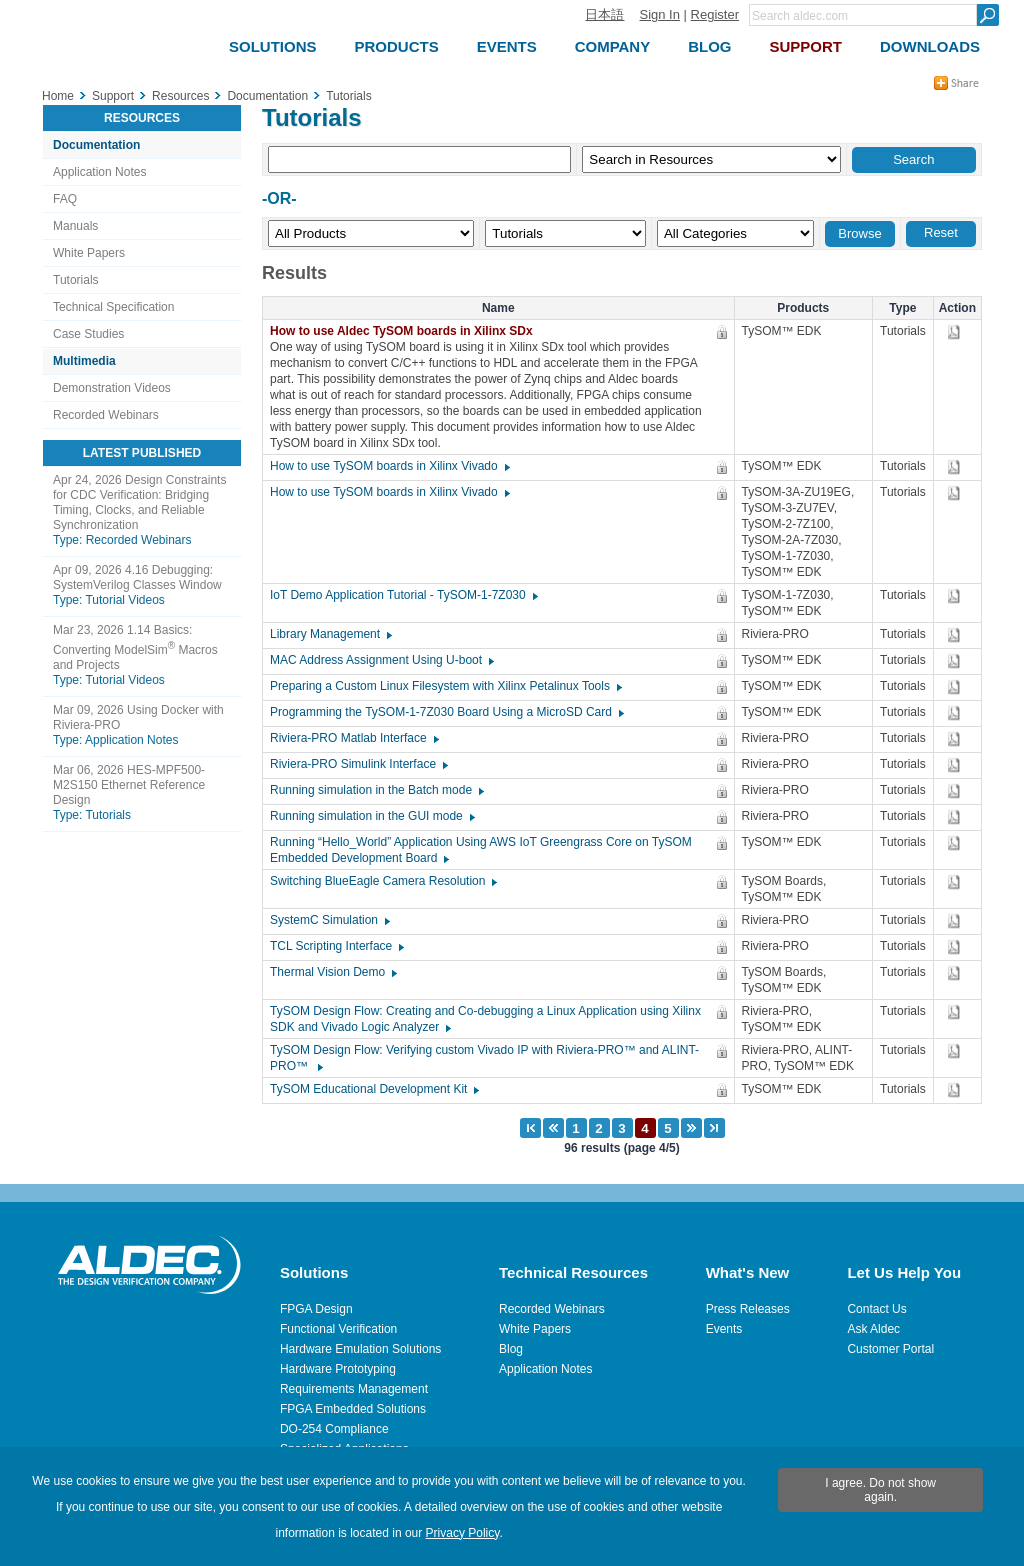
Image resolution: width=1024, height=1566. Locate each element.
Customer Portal (890, 1349)
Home (58, 96)
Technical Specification (113, 307)
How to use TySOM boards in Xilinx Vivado (389, 466)
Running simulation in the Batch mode (376, 790)
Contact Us (876, 1309)
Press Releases (748, 1309)
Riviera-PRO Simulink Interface (358, 764)
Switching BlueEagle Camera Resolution (382, 881)
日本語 (604, 14)
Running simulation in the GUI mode (371, 816)
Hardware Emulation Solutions (360, 1349)
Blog (511, 1349)
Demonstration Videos (112, 388)
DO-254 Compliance (334, 1429)
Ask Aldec (873, 1329)
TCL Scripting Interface (336, 946)
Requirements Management (354, 1389)
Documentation (96, 145)
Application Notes (99, 172)
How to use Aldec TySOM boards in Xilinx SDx (406, 331)
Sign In (659, 14)
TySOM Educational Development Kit (373, 1089)
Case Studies (88, 334)
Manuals (75, 226)
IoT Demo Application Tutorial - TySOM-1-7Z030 (403, 595)
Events (724, 1329)
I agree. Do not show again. (880, 1490)
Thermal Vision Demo (332, 972)
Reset (941, 232)
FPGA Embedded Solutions (353, 1409)
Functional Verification (338, 1329)
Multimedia (84, 361)
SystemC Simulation (329, 920)
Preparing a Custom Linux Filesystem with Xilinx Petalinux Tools (445, 686)
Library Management (330, 634)
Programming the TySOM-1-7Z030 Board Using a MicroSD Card (446, 712)
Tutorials (76, 280)
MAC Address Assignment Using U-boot (381, 660)
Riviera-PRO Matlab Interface (353, 738)
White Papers (89, 253)
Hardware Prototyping (338, 1369)
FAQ (65, 199)
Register (715, 14)
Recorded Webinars (106, 415)
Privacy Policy (463, 1533)
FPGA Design (316, 1309)
